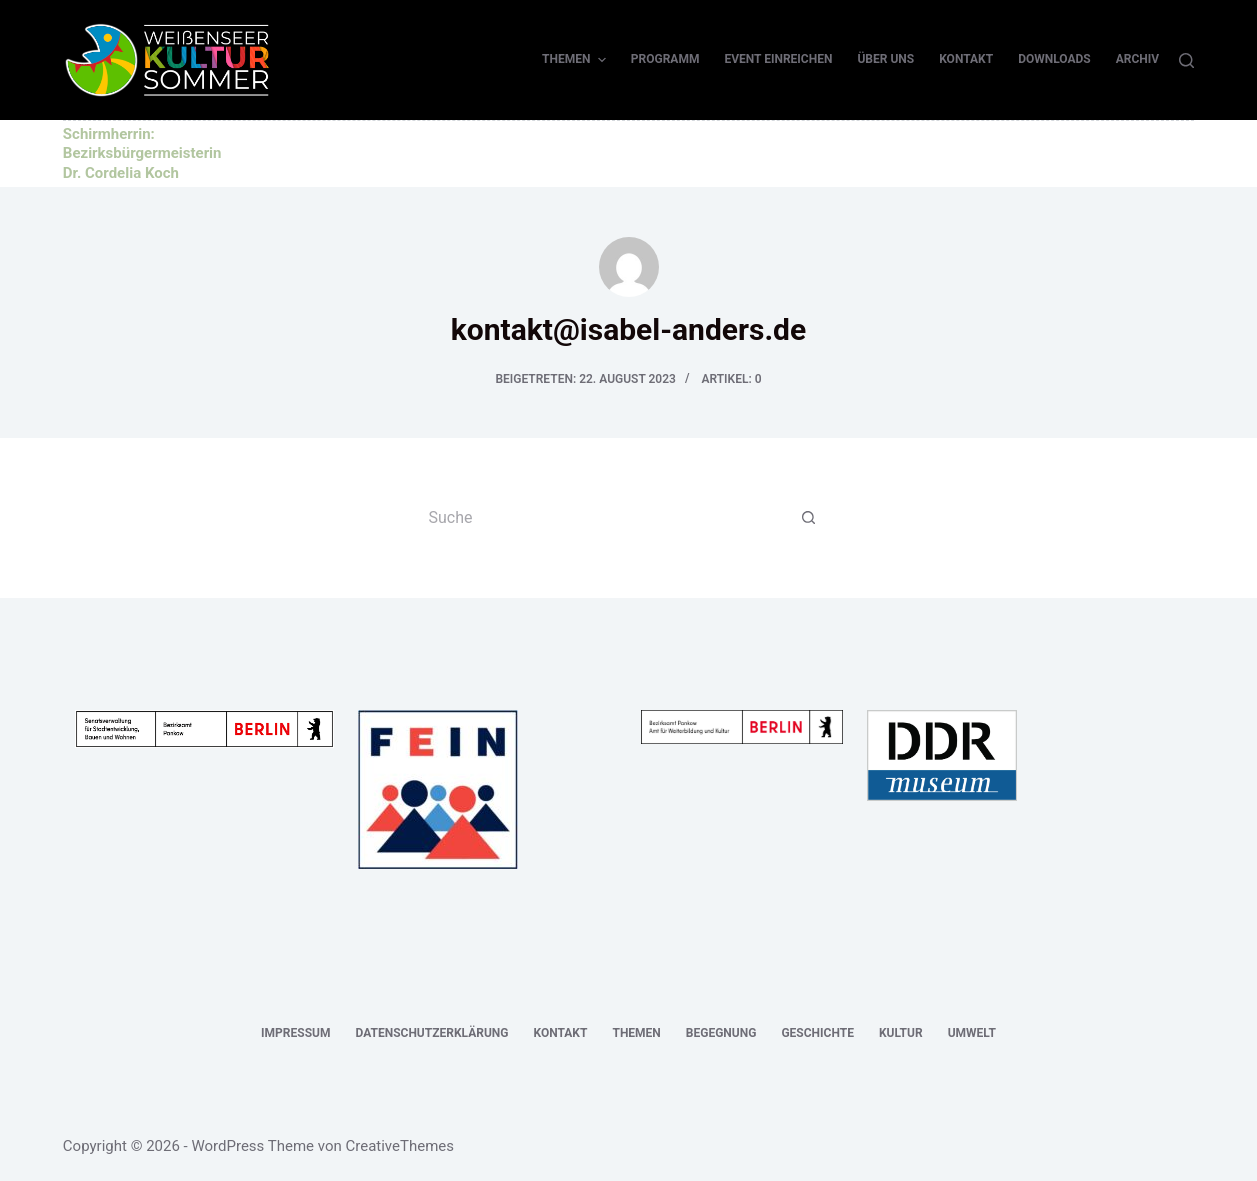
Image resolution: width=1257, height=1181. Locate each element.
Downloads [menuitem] (1054, 59)
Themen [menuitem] (576, 60)
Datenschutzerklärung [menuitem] (431, 1033)
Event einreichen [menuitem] (778, 59)
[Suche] (1186, 60)
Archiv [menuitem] (1137, 59)
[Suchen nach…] (608, 518)
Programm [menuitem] (665, 59)
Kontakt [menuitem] (966, 59)
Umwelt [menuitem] (972, 1033)
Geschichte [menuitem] (817, 1033)
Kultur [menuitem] (901, 1033)
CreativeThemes (399, 1146)
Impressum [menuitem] (295, 1033)
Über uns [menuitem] (885, 59)
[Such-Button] (808, 518)
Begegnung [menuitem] (721, 1033)
